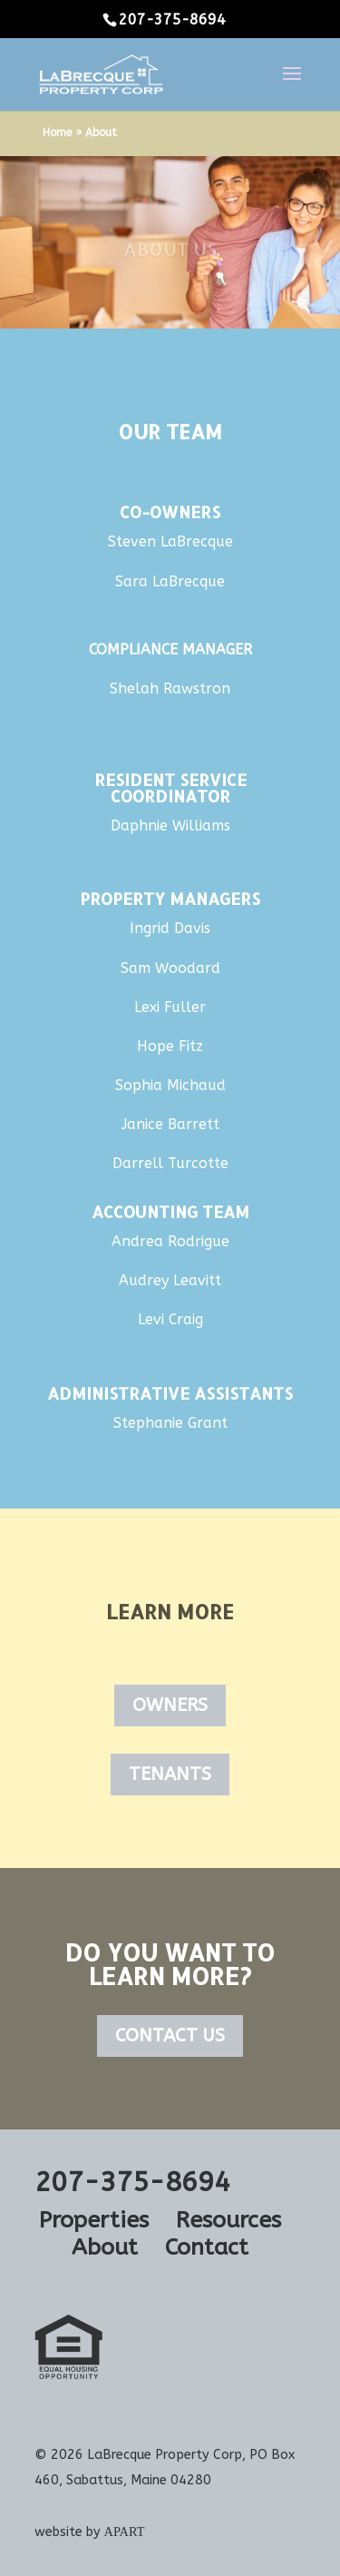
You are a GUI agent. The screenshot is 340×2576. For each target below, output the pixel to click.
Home (57, 132)
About (105, 2247)
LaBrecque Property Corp (164, 2455)
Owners (170, 1705)
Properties (94, 2220)
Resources (228, 2220)
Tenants (170, 1774)
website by (89, 2532)
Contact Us (170, 2035)
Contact (206, 2247)
